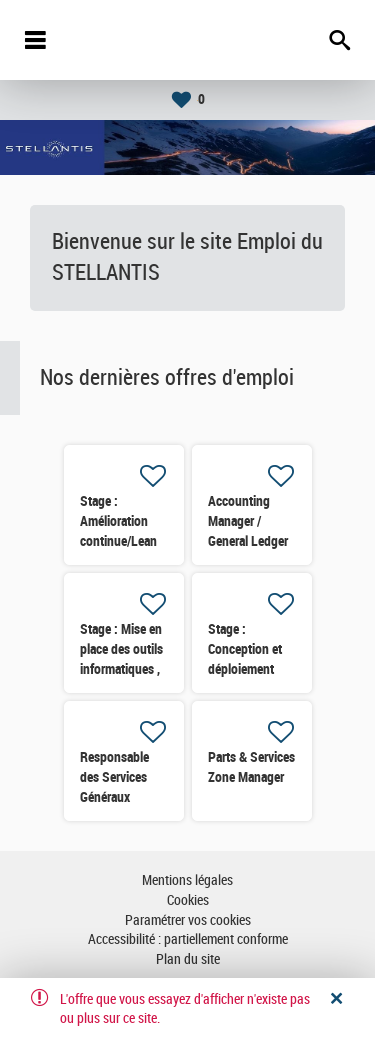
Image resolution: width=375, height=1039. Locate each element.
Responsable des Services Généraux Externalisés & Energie (117, 797)
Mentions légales (187, 880)
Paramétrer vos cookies (188, 920)
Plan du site (188, 959)
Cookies (188, 900)
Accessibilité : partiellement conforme (188, 939)
